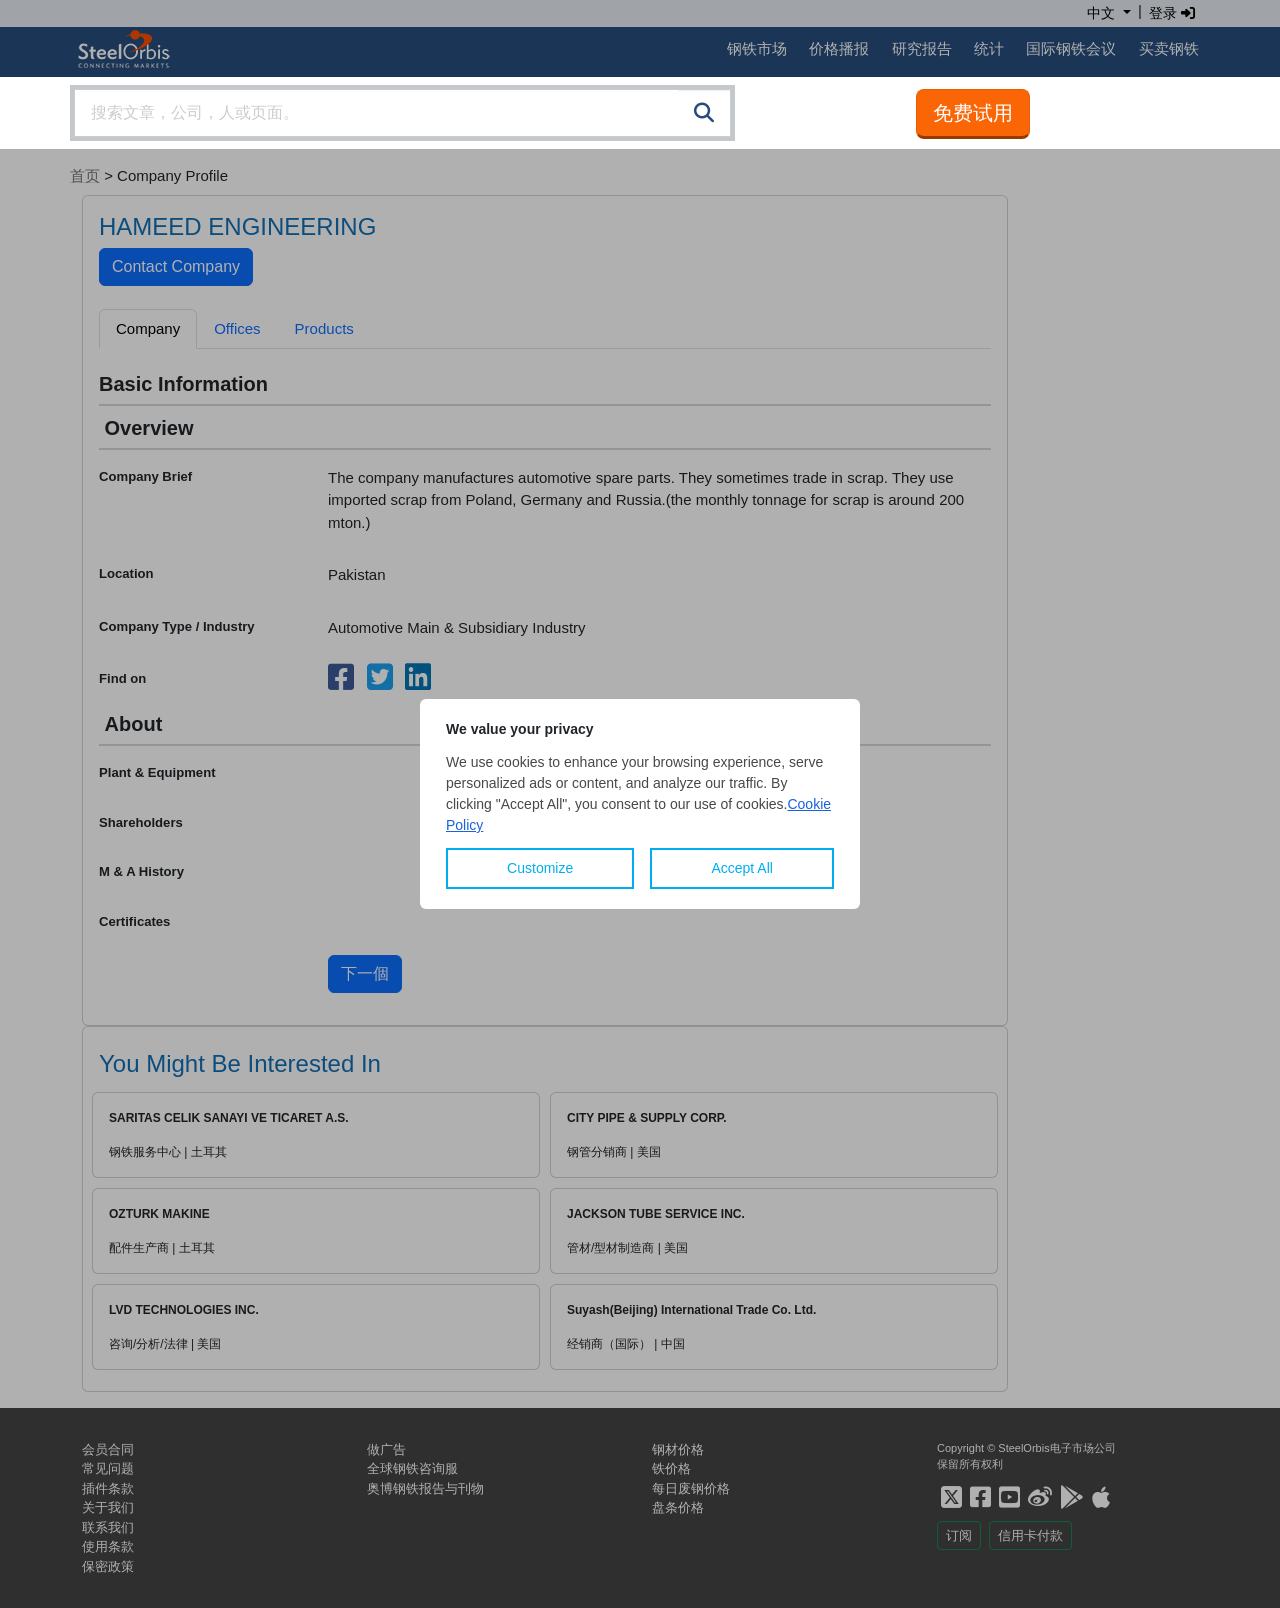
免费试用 (973, 113)
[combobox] (402, 113)
